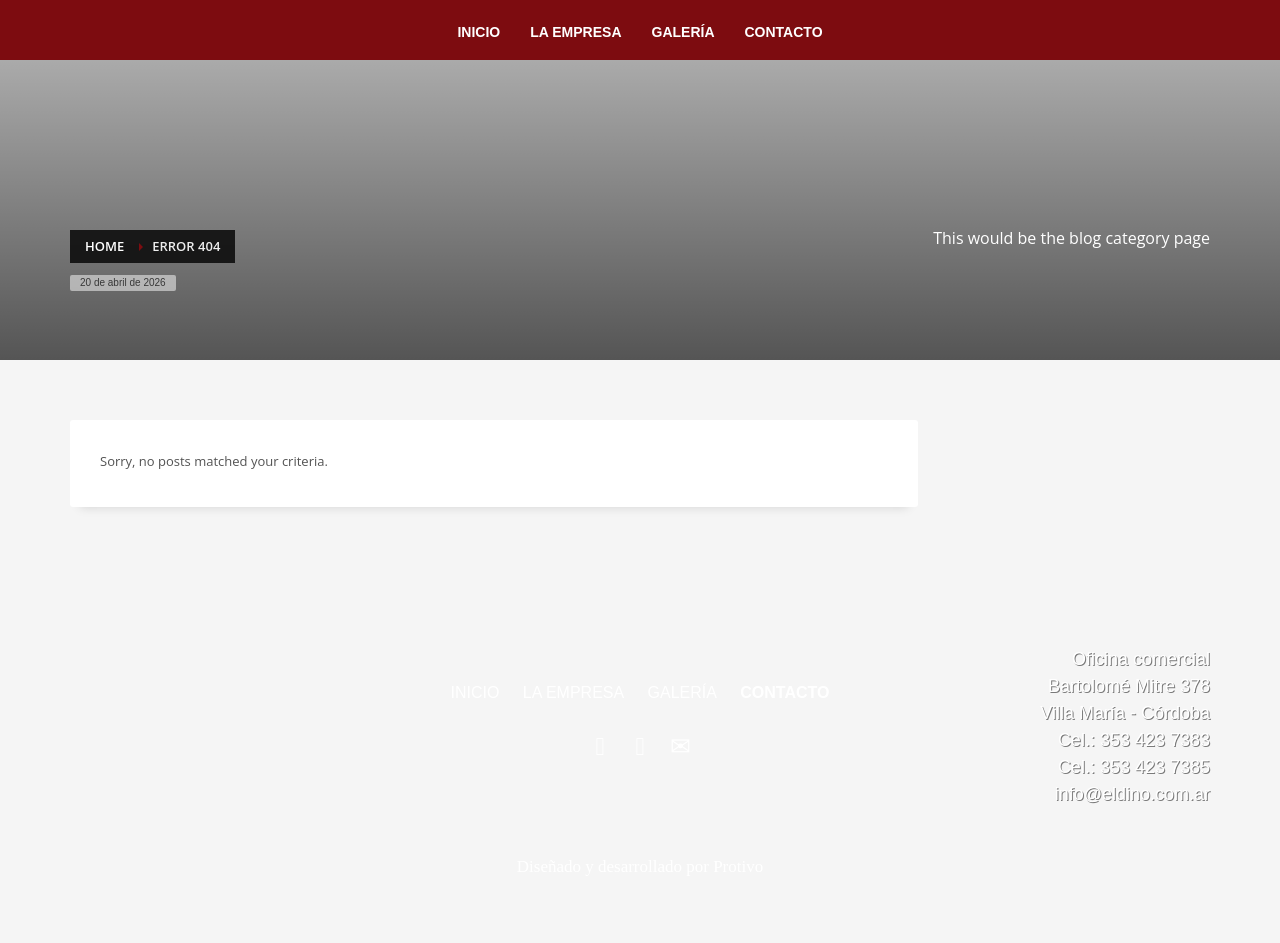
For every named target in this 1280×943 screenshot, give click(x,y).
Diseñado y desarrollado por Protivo (640, 866)
